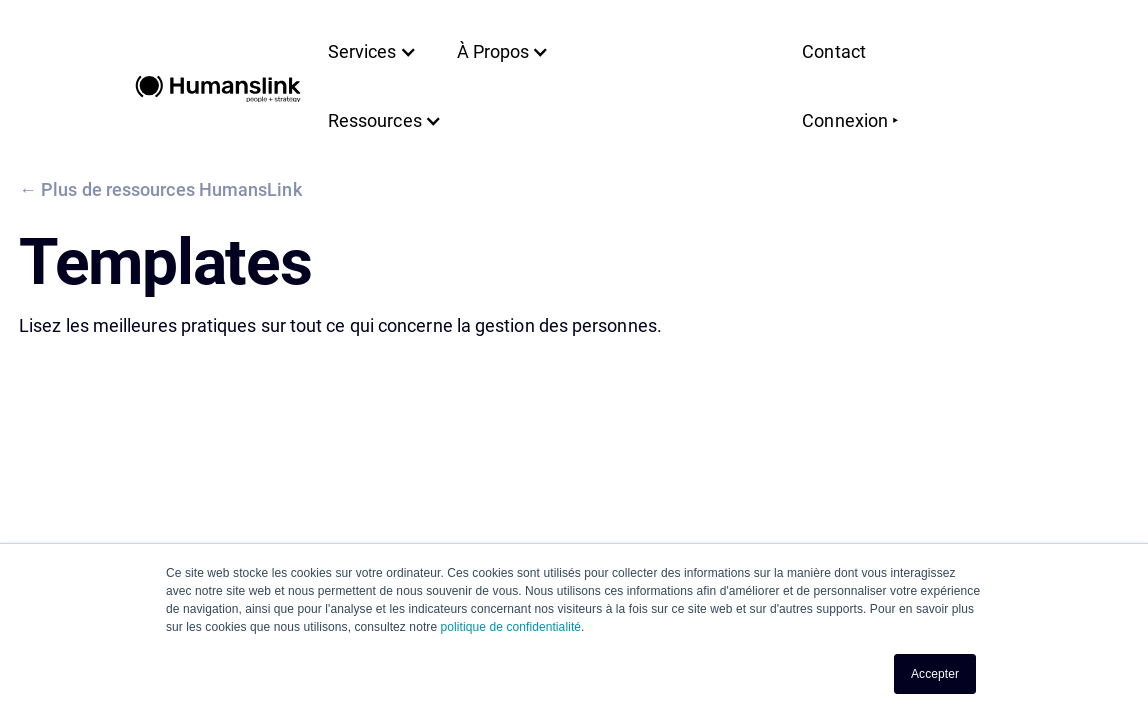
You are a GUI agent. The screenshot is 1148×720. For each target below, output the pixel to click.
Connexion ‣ (850, 120)
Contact (834, 51)
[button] (372, 52)
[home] (218, 87)
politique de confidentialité (511, 627)
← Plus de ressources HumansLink (160, 189)
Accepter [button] (935, 674)
